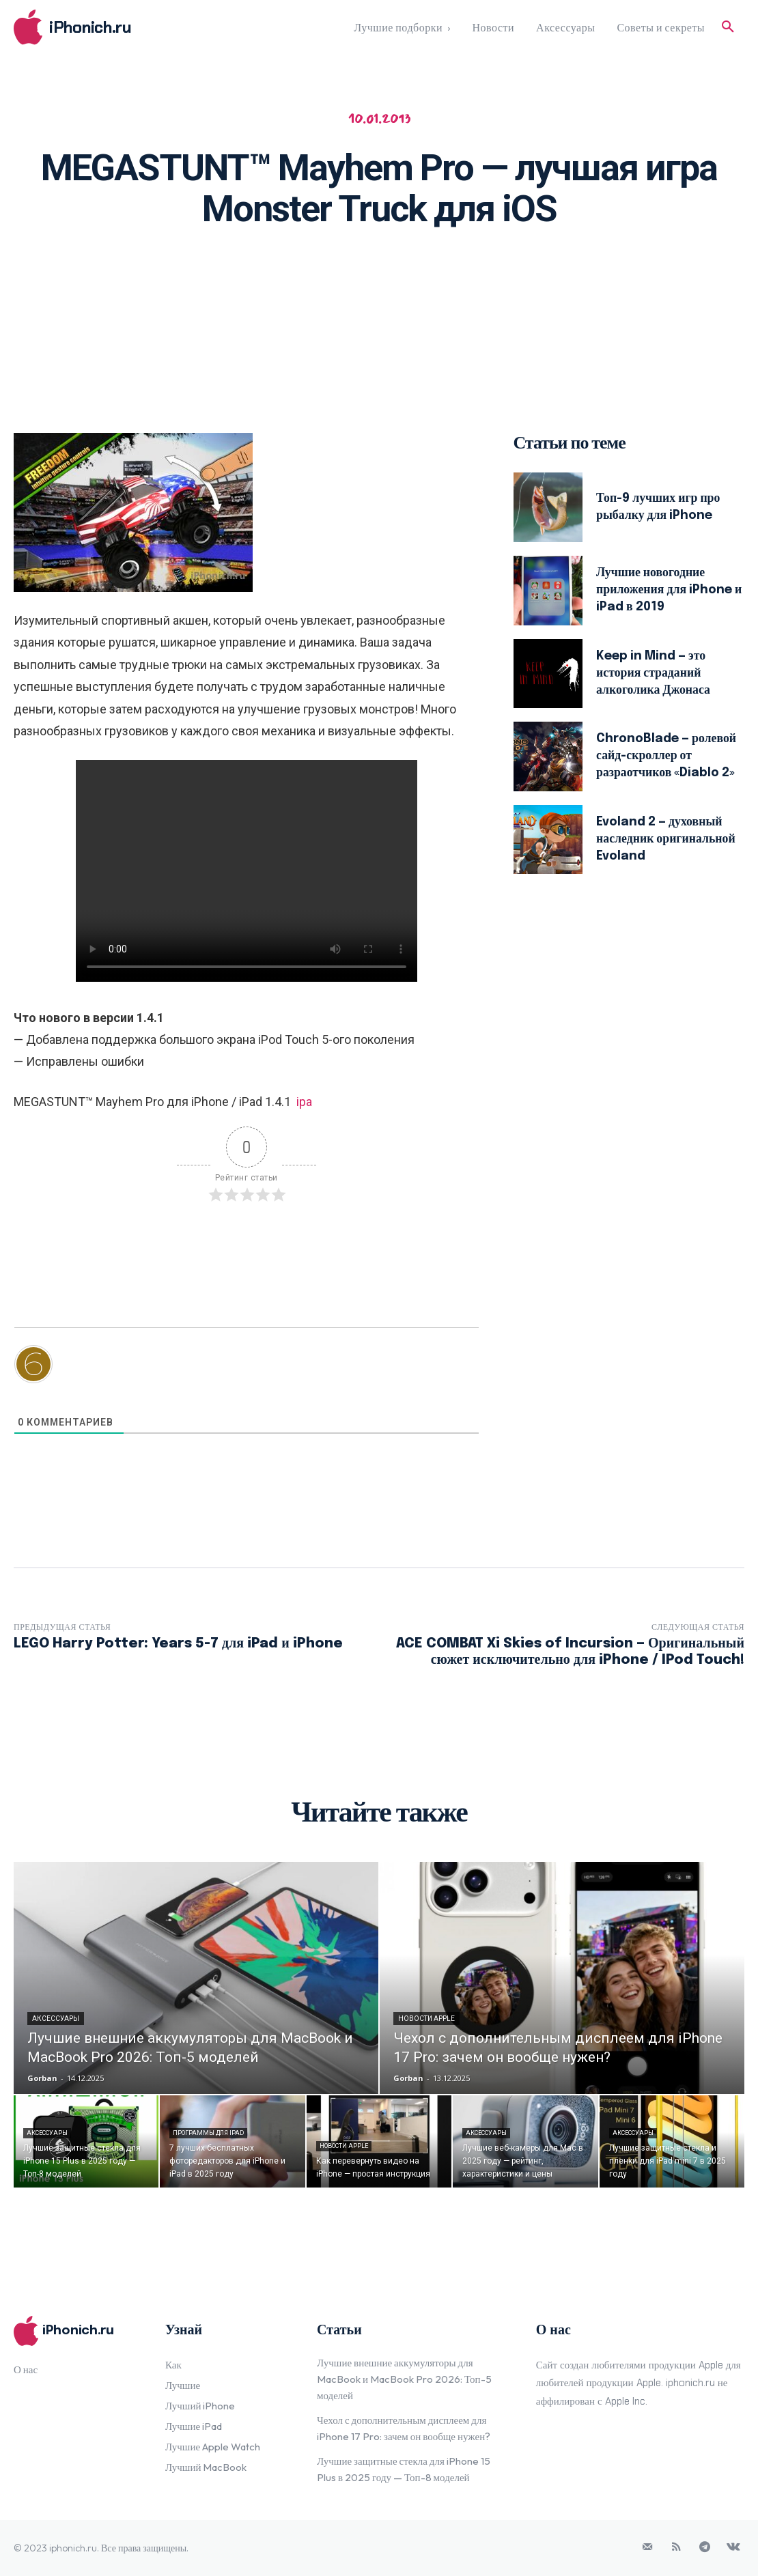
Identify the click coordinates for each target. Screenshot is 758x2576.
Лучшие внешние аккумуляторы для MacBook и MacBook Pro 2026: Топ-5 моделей (404, 2379)
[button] (728, 27)
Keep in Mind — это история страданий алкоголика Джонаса (654, 673)
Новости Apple (426, 2018)
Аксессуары (55, 2018)
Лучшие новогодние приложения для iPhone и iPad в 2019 (665, 590)
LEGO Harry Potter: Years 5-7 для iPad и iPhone (178, 1644)
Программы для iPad (208, 2132)
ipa (304, 1101)
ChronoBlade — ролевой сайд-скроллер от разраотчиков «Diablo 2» (667, 756)
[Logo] (105, 27)
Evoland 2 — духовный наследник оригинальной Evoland (667, 839)
